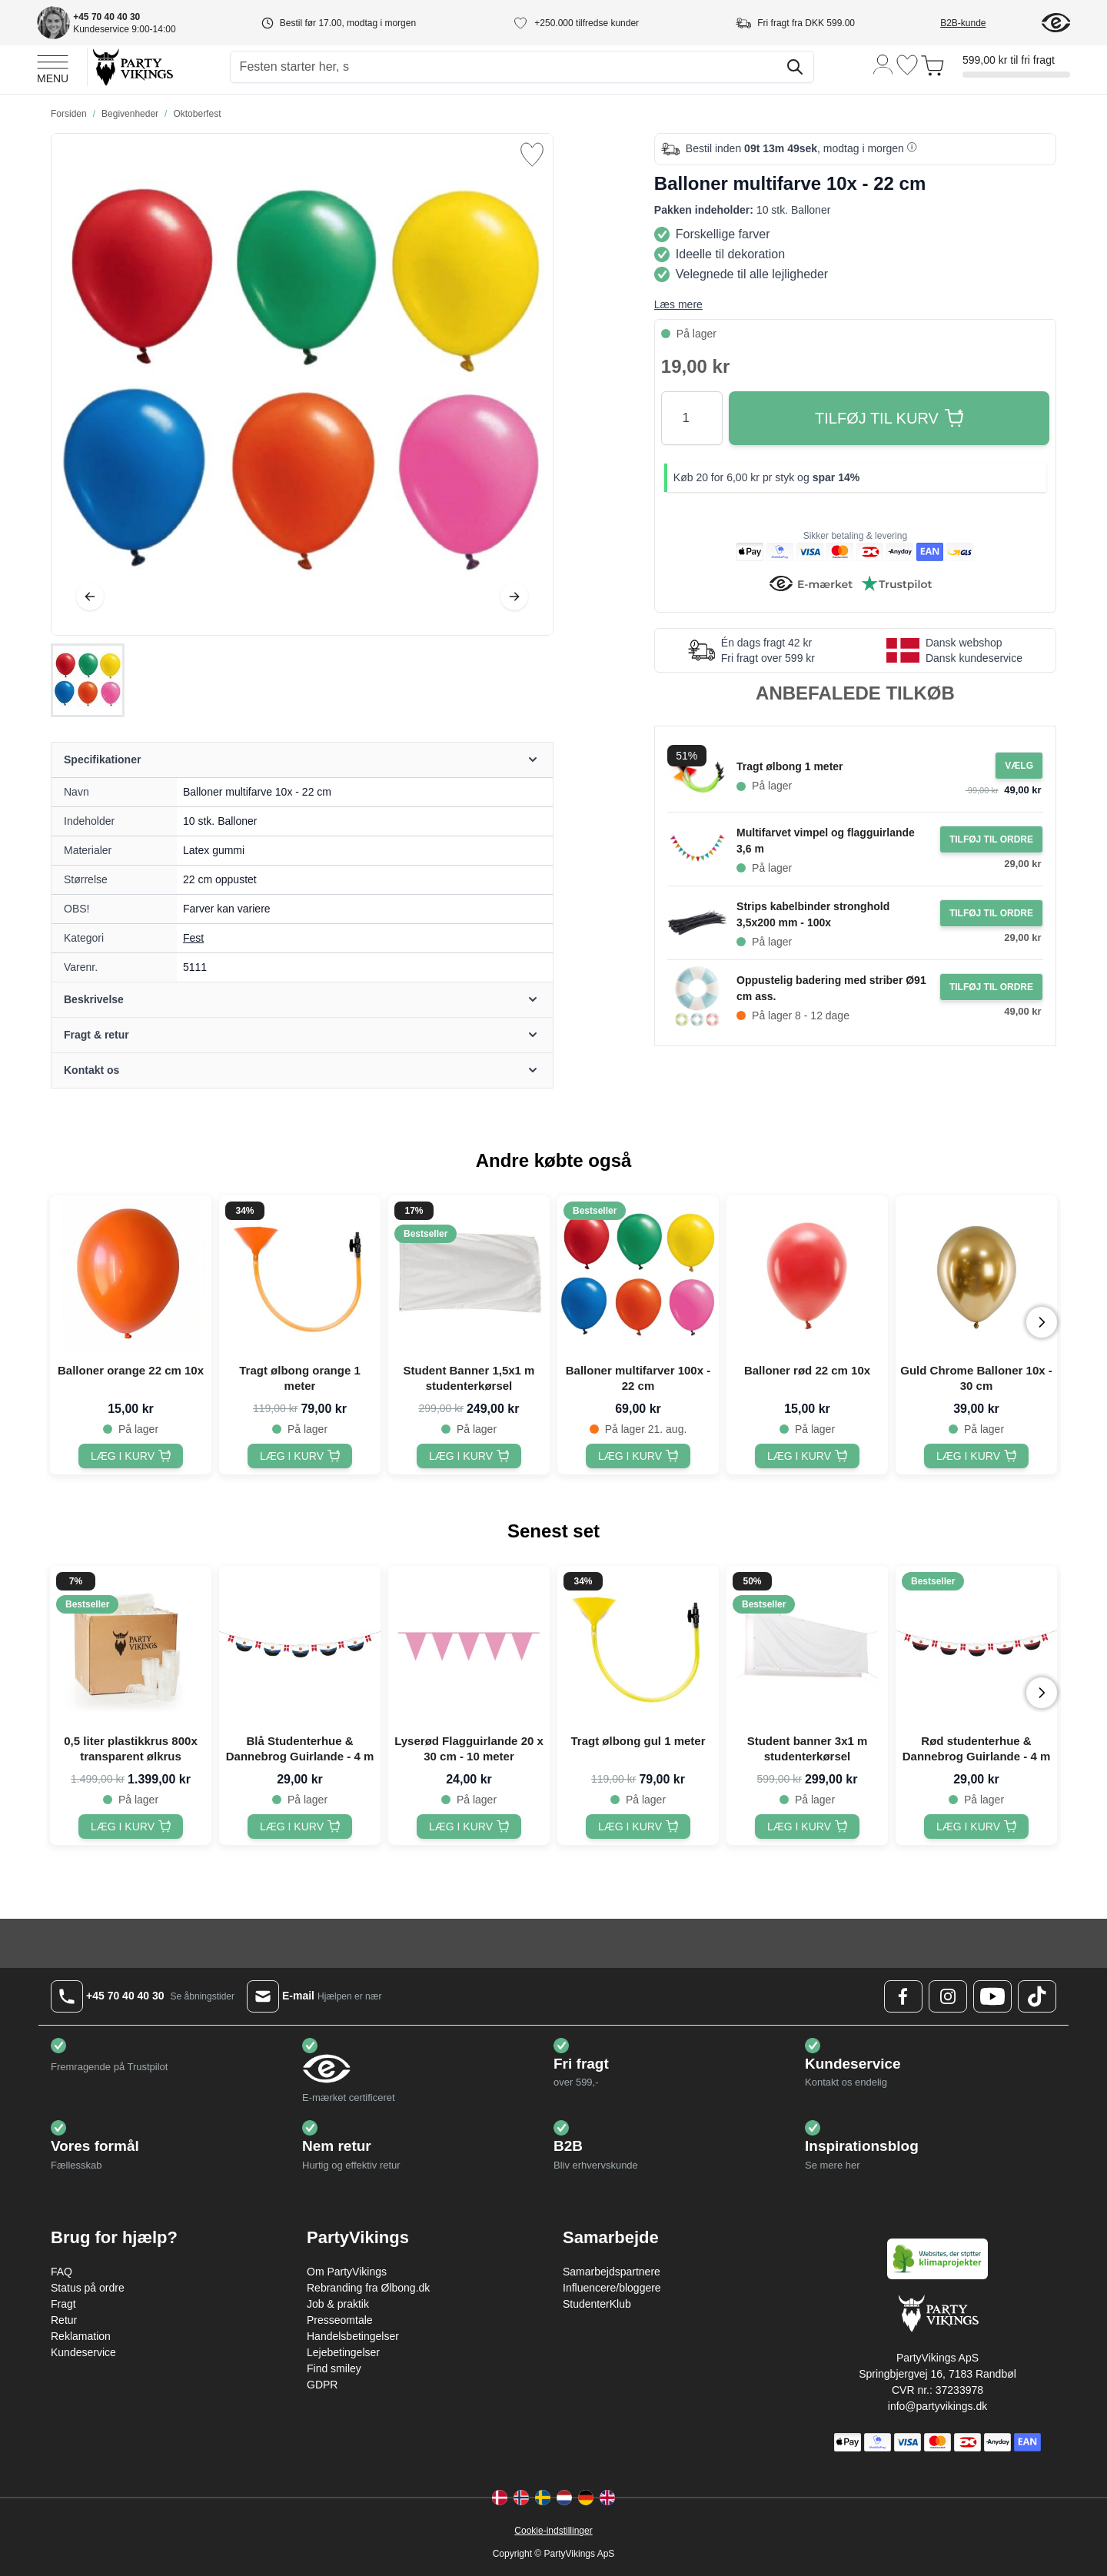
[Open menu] (52, 67)
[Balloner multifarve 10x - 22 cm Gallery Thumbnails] (88, 680)
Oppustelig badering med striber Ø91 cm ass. (831, 988)
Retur (64, 2320)
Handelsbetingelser (353, 2336)
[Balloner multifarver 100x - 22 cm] (638, 1456)
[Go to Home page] (132, 66)
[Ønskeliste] (907, 65)
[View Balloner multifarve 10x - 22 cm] (88, 680)
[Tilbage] (90, 596)
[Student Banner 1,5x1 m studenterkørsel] (469, 1456)
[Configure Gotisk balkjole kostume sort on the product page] (1019, 765)
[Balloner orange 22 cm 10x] (130, 1456)
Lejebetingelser (343, 2352)
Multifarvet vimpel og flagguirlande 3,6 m (825, 840)
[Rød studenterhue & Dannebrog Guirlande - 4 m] (976, 1826)
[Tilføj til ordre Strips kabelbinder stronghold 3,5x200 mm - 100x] (991, 913)
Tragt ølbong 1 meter (789, 766)
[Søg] (794, 67)
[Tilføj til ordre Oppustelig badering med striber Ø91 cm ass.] (991, 987)
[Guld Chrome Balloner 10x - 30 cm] (976, 1456)
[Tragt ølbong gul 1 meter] (638, 1826)
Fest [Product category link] (193, 938)
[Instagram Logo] (948, 1996)
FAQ (61, 2271)
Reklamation (81, 2336)
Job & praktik (338, 2304)
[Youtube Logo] (992, 1996)
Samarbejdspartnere (611, 2271)
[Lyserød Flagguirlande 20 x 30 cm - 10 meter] (469, 1826)
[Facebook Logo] (903, 1996)
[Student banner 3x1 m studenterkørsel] (807, 1826)
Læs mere (678, 304)
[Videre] (514, 596)
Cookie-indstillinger (553, 2530)
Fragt (63, 2304)
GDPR (322, 2384)
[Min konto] (883, 63)
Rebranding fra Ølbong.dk (368, 2288)
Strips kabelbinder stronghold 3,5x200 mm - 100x (812, 914)
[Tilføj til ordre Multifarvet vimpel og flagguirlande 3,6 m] (991, 839)
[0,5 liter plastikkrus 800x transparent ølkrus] (130, 1826)
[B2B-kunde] (981, 23)
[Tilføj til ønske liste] (532, 154)
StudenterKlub (597, 2304)
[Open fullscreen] (302, 384)
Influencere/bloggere (612, 2288)
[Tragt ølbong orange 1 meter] (300, 1456)
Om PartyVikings (347, 2271)
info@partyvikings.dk (937, 2406)
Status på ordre (88, 2288)
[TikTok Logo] (1037, 1996)
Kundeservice (83, 2352)
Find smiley (334, 2368)
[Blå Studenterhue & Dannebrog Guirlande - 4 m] (300, 1826)
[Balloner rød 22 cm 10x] (807, 1456)
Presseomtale (340, 2320)
